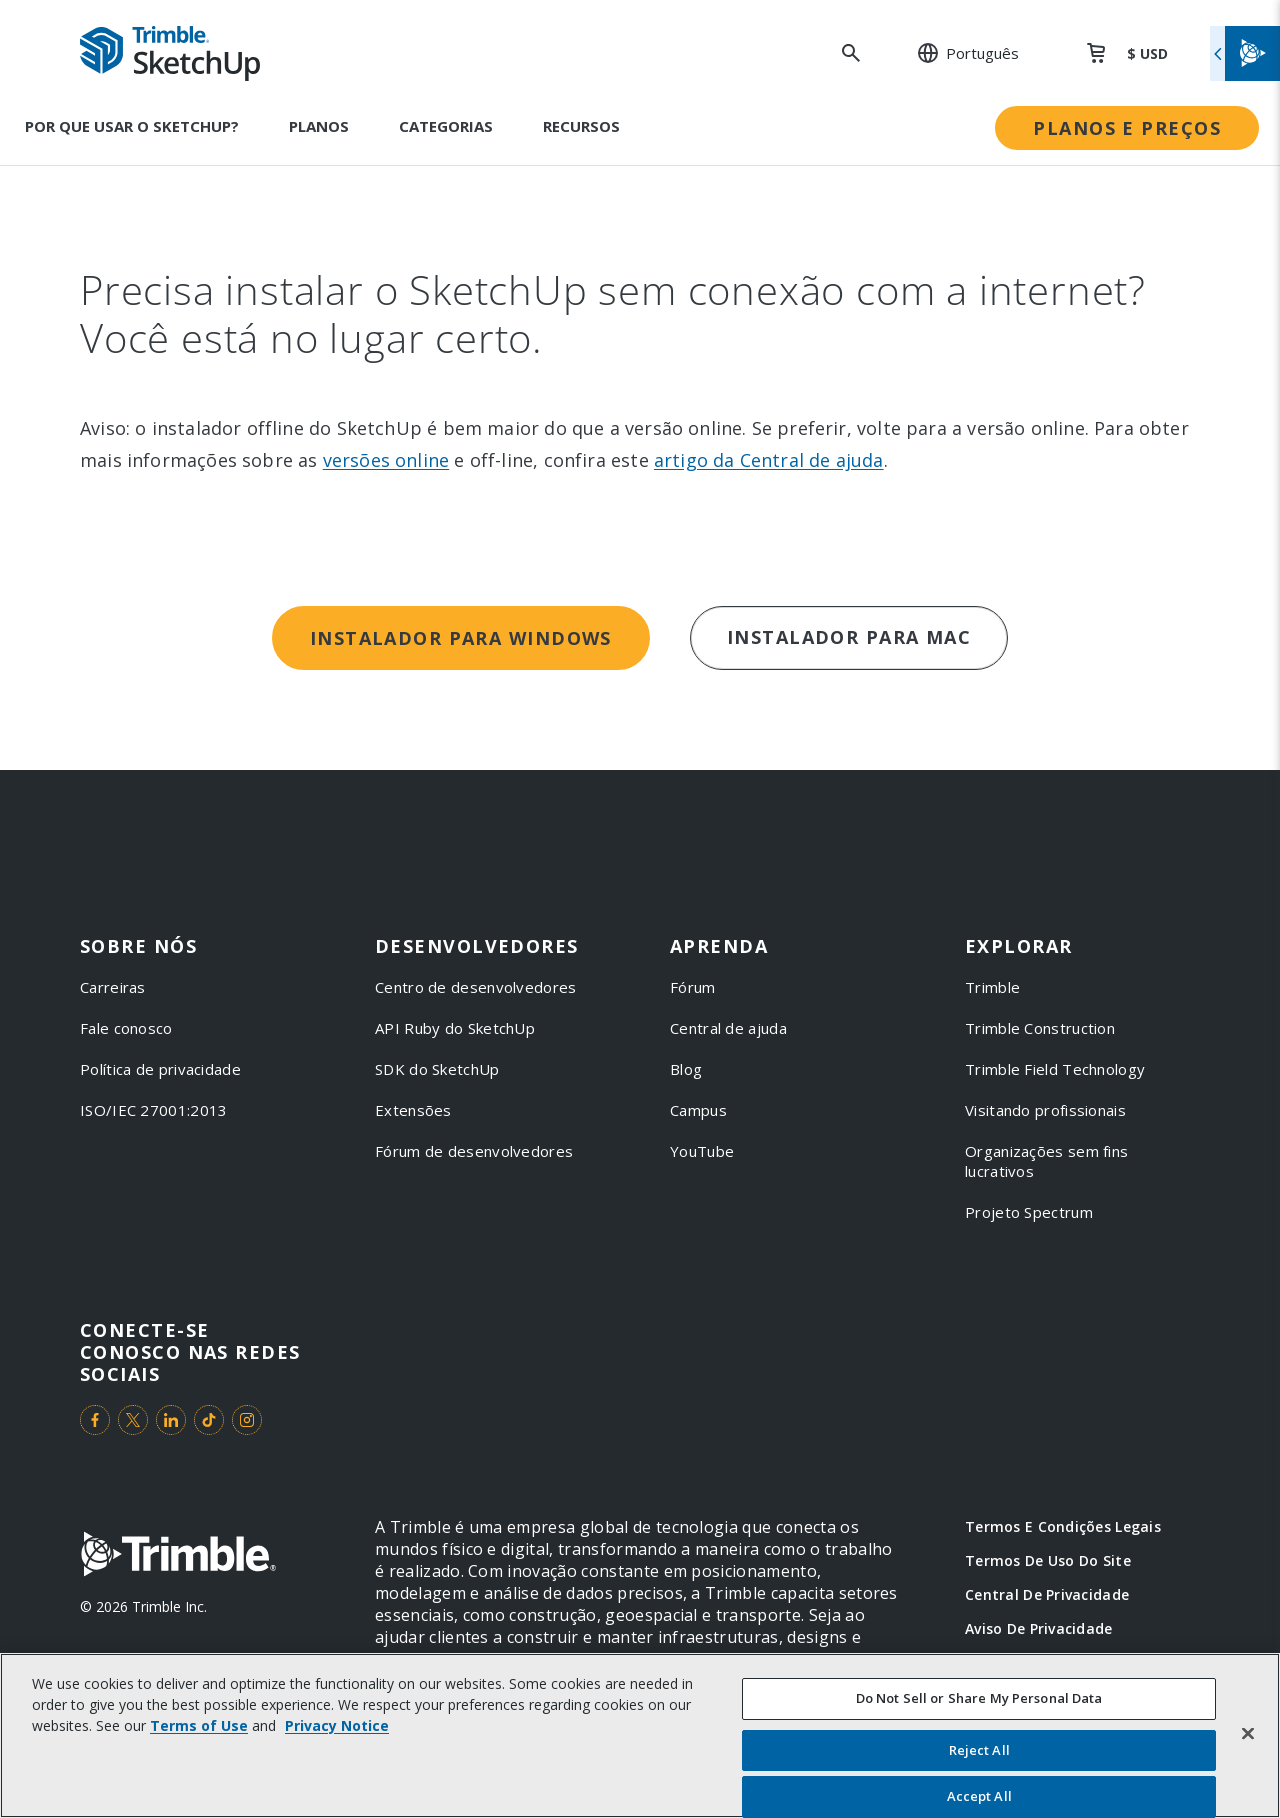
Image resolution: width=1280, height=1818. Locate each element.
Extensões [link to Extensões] (413, 1110)
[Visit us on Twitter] (133, 1420)
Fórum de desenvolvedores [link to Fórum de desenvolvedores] (474, 1151)
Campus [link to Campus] (698, 1110)
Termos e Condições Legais (1063, 1526)
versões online (386, 460)
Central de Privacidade (1047, 1594)
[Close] (1248, 1734)
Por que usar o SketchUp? (132, 126)
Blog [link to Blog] (686, 1069)
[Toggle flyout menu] (1245, 53)
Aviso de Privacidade (1039, 1628)
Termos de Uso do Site (1048, 1560)
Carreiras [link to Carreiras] (113, 987)
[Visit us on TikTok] (209, 1420)
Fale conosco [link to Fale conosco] (126, 1028)
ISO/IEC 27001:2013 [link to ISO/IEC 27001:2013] (153, 1110)
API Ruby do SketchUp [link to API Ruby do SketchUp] (455, 1028)
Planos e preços (1127, 128)
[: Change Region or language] (957, 53)
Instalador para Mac (849, 637)
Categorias (446, 126)
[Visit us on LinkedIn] (171, 1420)
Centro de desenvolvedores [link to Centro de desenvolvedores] (476, 987)
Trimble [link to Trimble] (992, 987)
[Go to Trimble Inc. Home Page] (178, 1556)
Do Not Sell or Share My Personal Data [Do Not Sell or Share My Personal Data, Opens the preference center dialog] (979, 1699)
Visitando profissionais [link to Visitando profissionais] (1045, 1110)
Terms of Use (199, 1726)
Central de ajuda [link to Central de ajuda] (728, 1028)
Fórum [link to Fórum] (693, 987)
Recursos (581, 126)
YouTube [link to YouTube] (702, 1151)
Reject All (979, 1750)
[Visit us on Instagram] (247, 1420)
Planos (319, 126)
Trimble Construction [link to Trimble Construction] (1040, 1028)
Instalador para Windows (461, 638)
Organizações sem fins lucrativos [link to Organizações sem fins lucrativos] (1046, 1161)
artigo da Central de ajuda (769, 460)
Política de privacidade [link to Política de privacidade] (160, 1069)
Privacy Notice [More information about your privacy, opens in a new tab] (337, 1726)
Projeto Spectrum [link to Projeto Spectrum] (1029, 1212)
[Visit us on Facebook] (95, 1420)
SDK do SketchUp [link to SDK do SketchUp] (437, 1069)
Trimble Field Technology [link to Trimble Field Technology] (1055, 1069)
